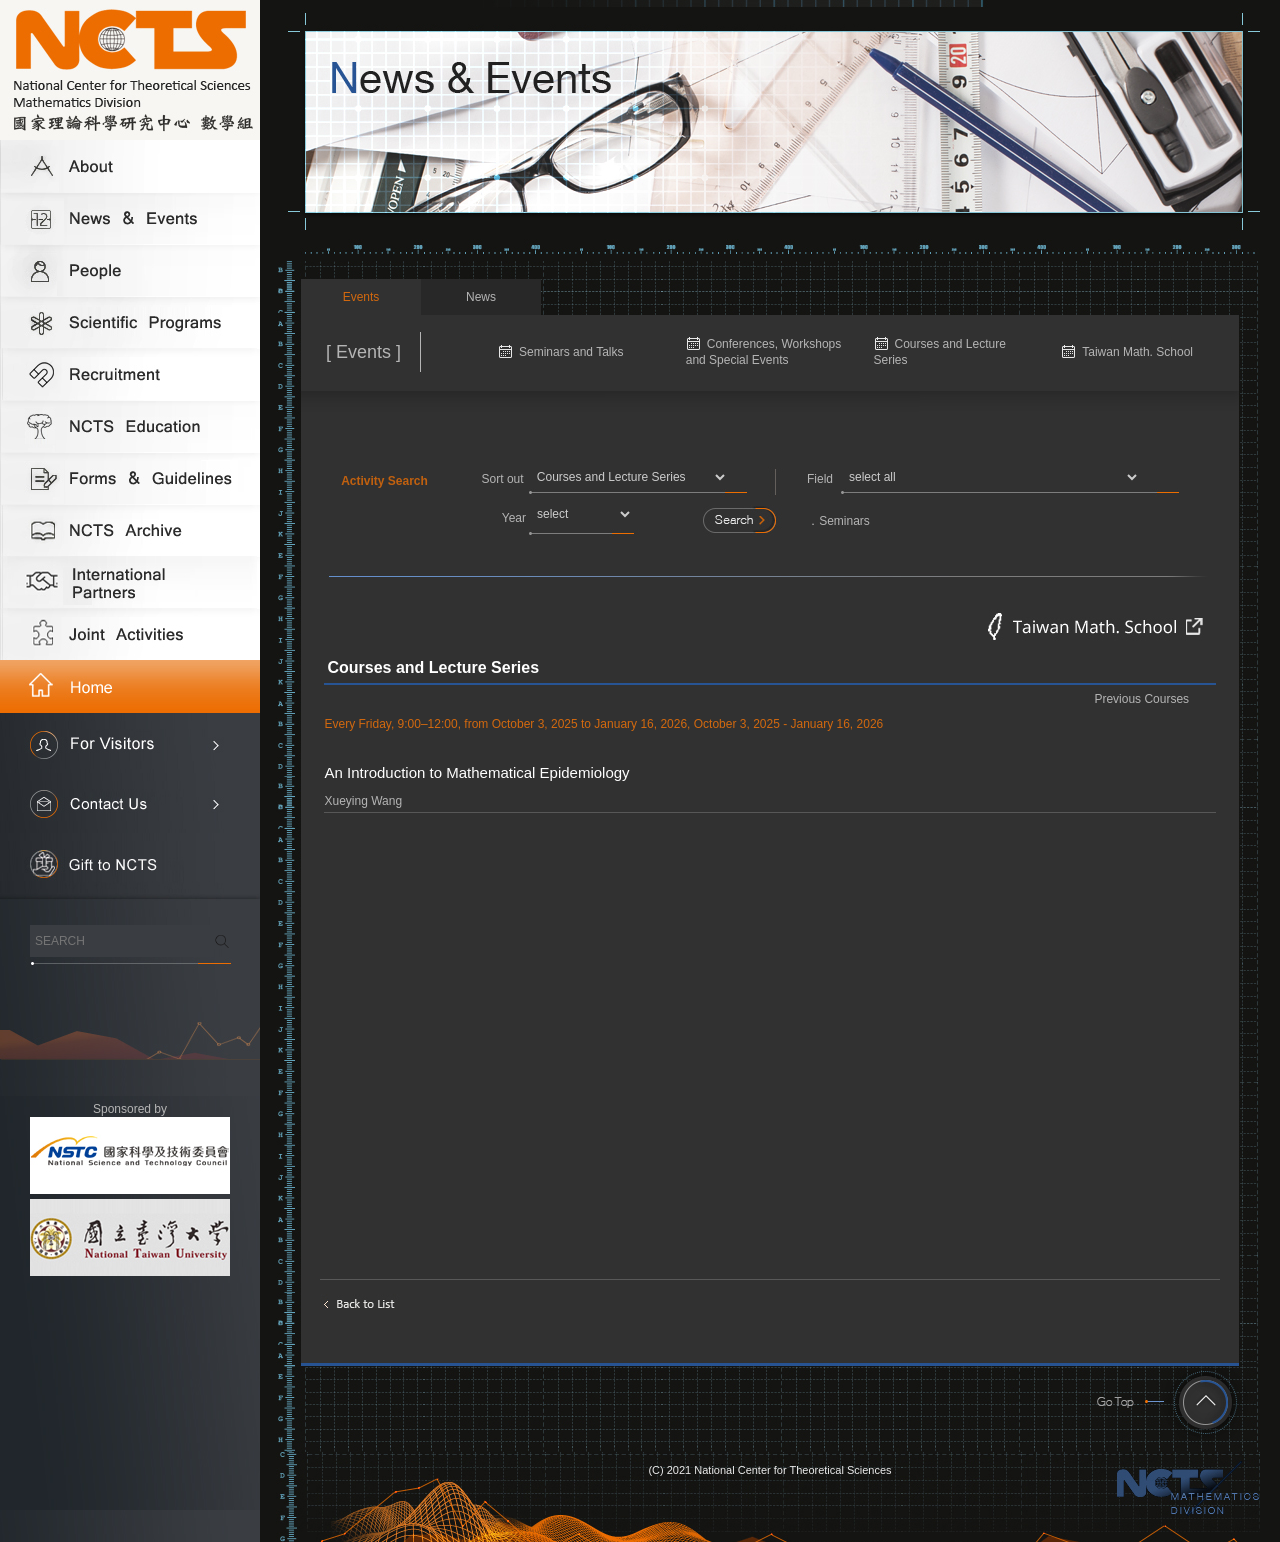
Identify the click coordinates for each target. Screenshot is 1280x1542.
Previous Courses (1141, 699)
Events (361, 297)
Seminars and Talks (571, 352)
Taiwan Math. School (1137, 352)
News (481, 297)
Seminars (844, 521)
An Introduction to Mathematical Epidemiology (476, 772)
